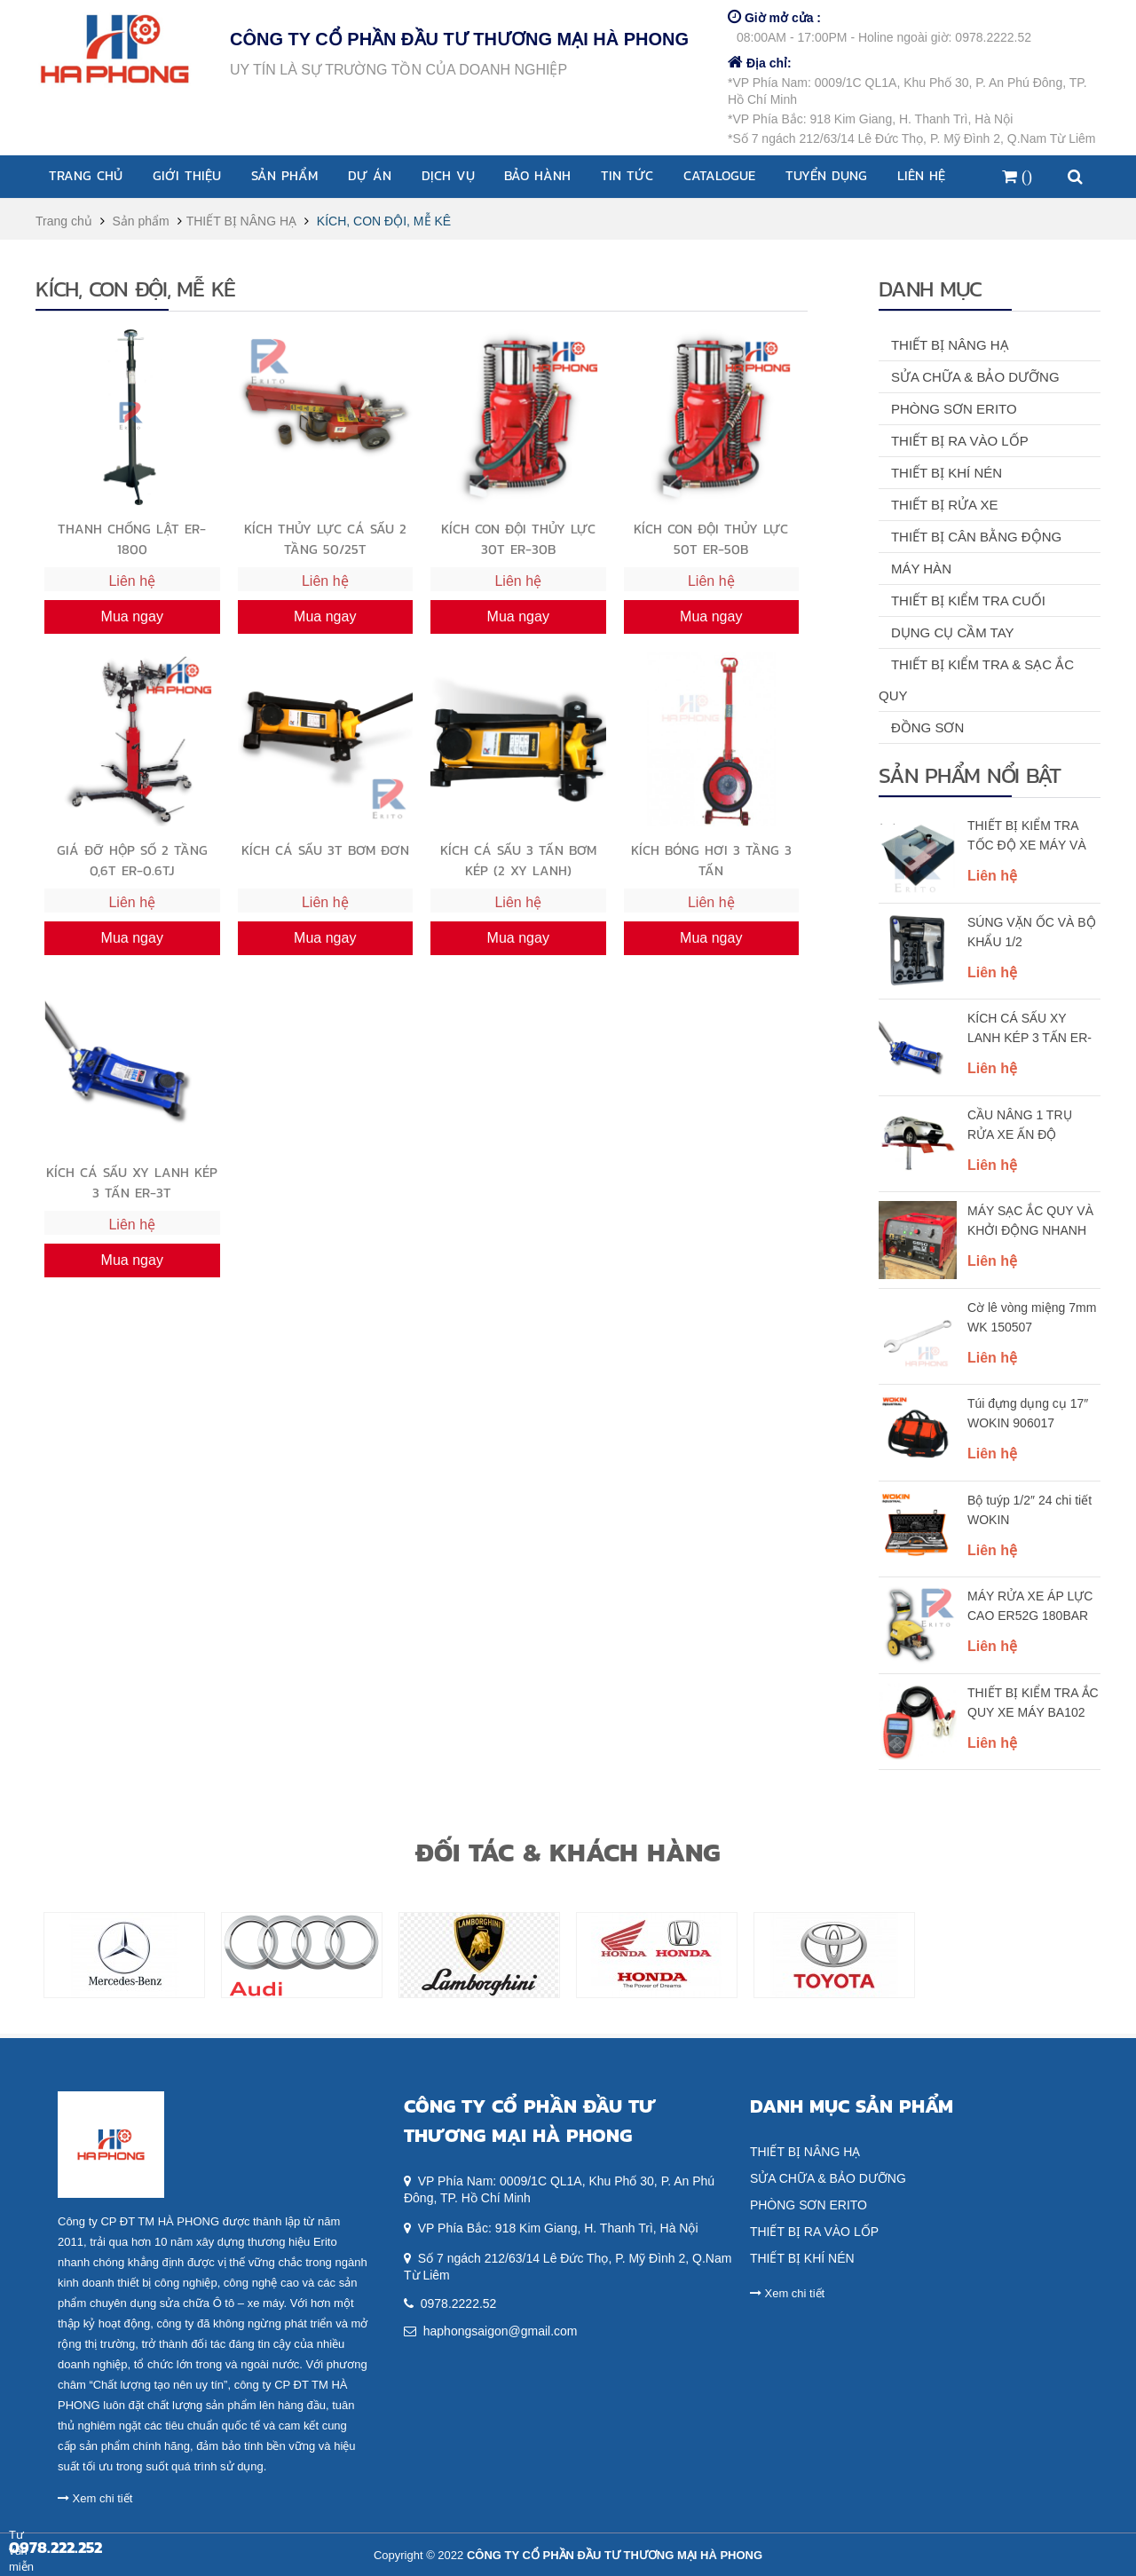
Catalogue (719, 175)
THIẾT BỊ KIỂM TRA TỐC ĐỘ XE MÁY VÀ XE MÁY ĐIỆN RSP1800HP (1026, 837)
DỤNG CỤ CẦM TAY (952, 632)
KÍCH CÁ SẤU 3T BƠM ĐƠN (325, 850)
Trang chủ (85, 175)
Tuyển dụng (826, 175)
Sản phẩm (284, 175)
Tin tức (627, 175)
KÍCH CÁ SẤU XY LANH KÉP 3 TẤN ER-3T (1029, 1029)
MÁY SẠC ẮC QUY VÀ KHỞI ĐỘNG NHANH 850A (1030, 1222)
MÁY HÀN (921, 568)
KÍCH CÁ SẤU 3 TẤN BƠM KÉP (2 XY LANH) (518, 860)
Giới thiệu (187, 175)
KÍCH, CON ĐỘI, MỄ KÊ (384, 221)
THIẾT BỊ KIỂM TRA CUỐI (968, 600)
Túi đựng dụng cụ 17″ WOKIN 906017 (1027, 1413)
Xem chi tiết (95, 2498)
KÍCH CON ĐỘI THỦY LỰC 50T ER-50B (711, 538)
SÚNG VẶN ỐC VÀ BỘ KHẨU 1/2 (1031, 932)
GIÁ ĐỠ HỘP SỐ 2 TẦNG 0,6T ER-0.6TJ (132, 860)
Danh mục (930, 288)
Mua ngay (132, 616)
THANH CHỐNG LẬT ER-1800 (132, 538)
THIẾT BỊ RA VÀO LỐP (960, 440)
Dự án (369, 175)
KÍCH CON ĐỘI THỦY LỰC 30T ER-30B (518, 538)
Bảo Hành (537, 175)
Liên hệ (921, 175)
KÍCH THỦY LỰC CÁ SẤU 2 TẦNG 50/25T (325, 538)
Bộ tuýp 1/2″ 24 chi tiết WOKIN (1029, 1510)
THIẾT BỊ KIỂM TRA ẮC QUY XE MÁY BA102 (1033, 1702)
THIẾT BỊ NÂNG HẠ (241, 221)
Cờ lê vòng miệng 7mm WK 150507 (1031, 1317)
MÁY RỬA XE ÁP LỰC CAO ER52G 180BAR (1030, 1606)
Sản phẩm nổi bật (970, 775)
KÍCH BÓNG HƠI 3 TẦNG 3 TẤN (711, 860)
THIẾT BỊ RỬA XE (944, 504)
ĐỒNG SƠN (927, 727)
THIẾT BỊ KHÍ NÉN (946, 472)
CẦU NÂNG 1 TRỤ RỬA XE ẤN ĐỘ (1019, 1125)
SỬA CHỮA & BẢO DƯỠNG (975, 376)
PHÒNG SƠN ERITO (954, 408)
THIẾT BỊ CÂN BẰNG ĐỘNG (976, 536)
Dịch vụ (448, 175)
